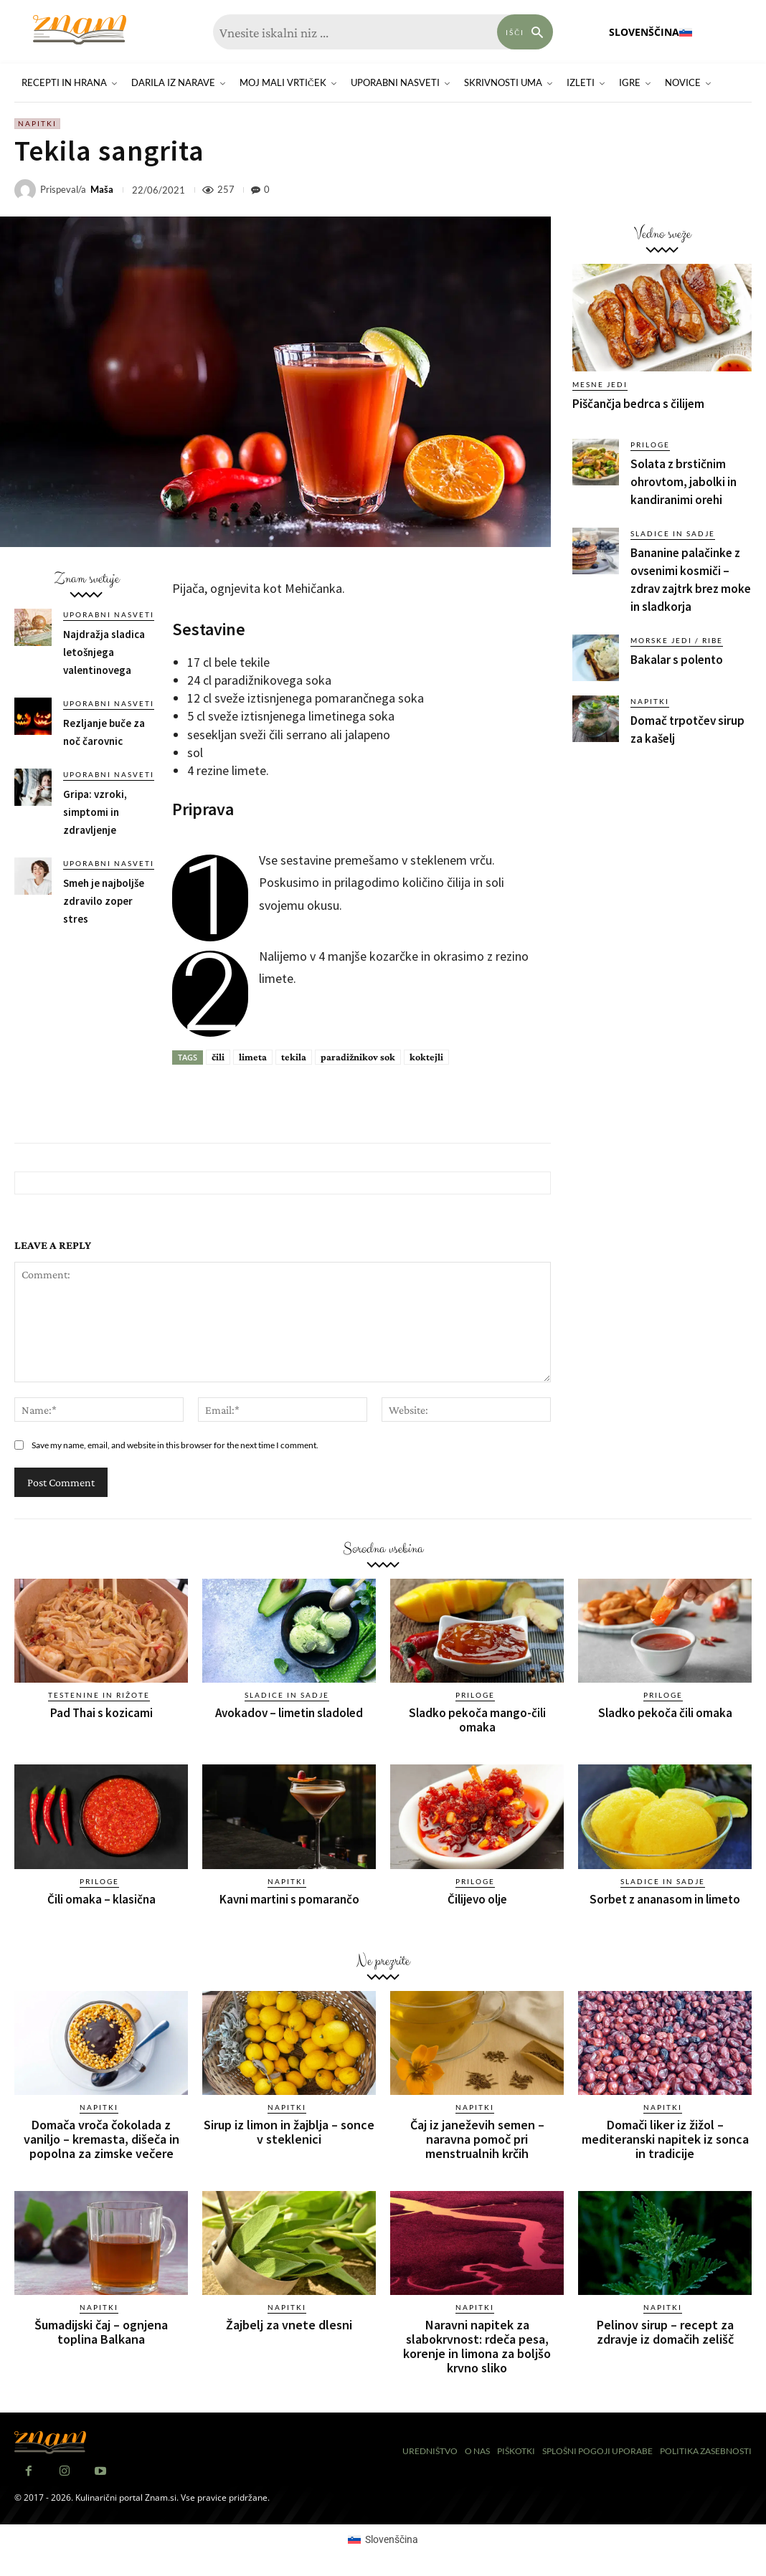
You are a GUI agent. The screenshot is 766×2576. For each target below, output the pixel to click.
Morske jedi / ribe (676, 640)
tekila (293, 1057)
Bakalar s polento (676, 659)
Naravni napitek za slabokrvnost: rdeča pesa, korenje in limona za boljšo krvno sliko (477, 2346)
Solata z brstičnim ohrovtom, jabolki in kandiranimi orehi (683, 482)
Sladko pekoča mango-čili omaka (477, 1720)
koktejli (426, 1057)
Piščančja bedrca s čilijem (638, 404)
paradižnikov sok (358, 1057)
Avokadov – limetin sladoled (289, 1713)
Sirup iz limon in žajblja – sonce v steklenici (289, 2131)
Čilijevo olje (477, 1899)
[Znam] (79, 29)
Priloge (650, 444)
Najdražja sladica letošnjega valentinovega (104, 652)
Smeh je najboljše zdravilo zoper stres (103, 901)
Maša (101, 189)
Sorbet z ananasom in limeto (665, 1899)
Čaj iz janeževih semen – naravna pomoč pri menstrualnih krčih (477, 2139)
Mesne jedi (600, 384)
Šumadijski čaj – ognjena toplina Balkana (101, 2331)
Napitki (37, 123)
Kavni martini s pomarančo (289, 1899)
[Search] (525, 31)
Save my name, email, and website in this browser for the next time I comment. (175, 1445)
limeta (253, 1057)
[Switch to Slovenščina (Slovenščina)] (383, 2539)
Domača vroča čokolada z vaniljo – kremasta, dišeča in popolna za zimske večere (101, 2139)
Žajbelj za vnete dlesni (289, 2324)
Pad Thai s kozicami (101, 1713)
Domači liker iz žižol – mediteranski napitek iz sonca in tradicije (665, 2139)
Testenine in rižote (99, 1695)
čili (218, 1057)
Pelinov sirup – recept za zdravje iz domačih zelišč (665, 2331)
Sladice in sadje (672, 533)
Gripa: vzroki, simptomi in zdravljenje (95, 812)
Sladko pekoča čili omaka (665, 1713)
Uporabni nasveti (108, 614)
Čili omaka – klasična (101, 1899)
